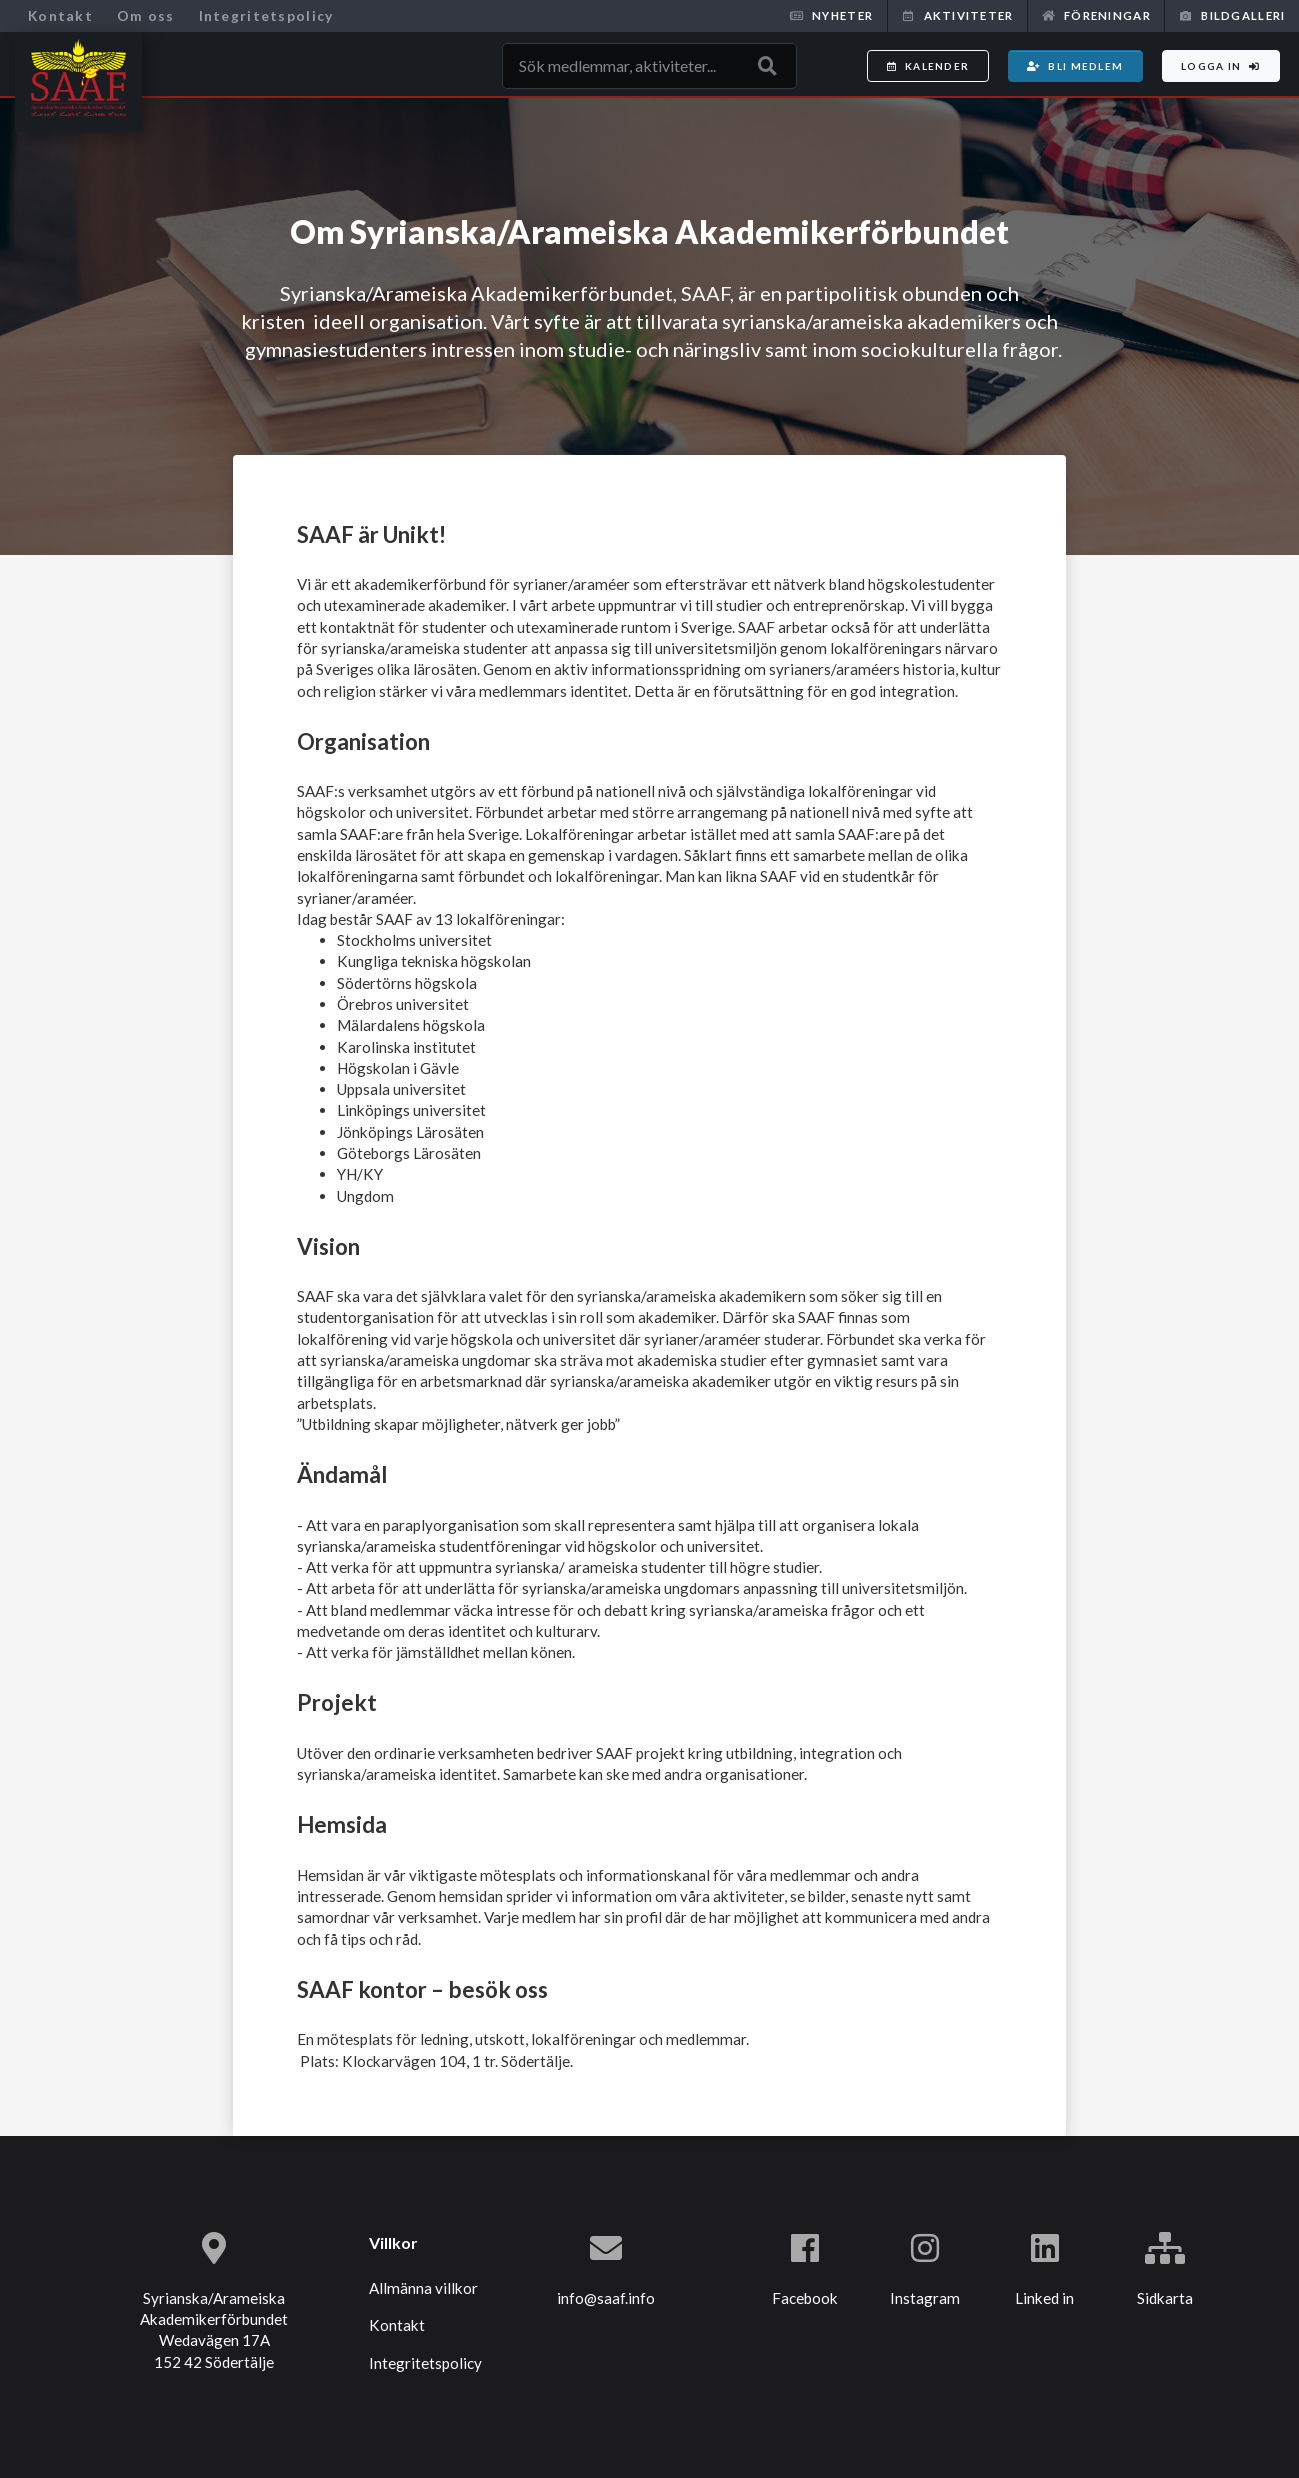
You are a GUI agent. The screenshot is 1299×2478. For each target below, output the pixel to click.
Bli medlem (1075, 66)
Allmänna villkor (423, 2288)
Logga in (1221, 66)
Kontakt (60, 15)
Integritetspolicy (266, 15)
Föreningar (1096, 15)
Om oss (146, 15)
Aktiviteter (957, 15)
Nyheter (831, 15)
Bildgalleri (1232, 15)
